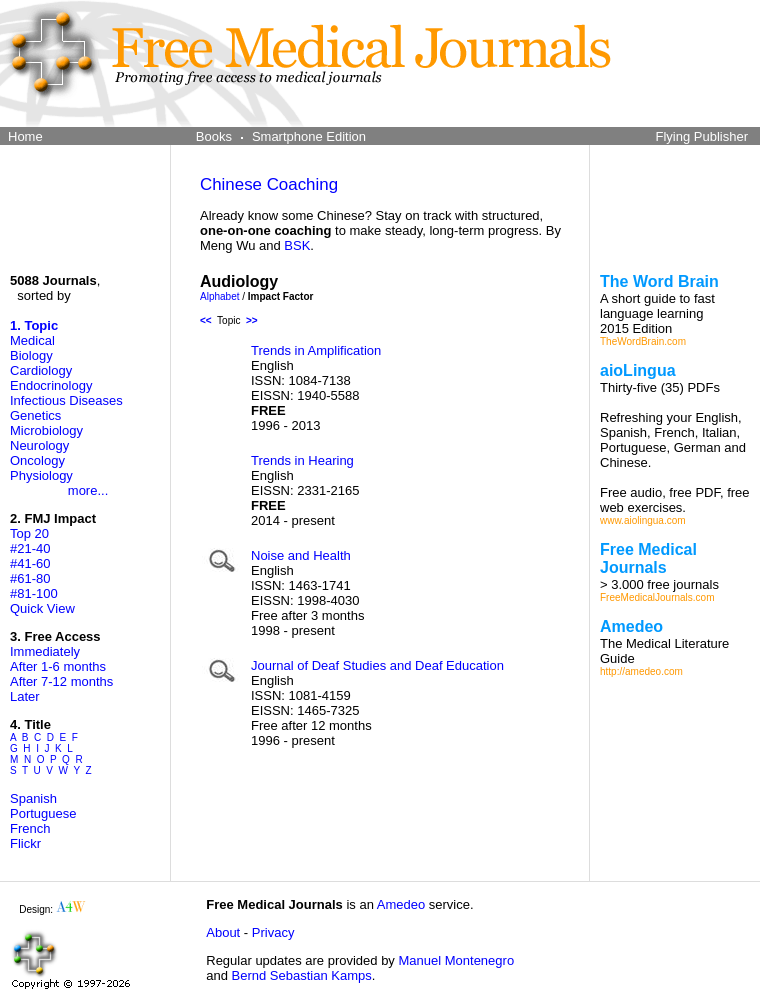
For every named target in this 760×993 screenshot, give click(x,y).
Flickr (25, 843)
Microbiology (46, 430)
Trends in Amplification (316, 350)
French (30, 828)
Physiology (41, 475)
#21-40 (30, 548)
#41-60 (30, 563)
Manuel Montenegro (456, 960)
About (223, 932)
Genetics (35, 415)
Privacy (273, 932)
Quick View (42, 608)
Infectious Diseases (66, 400)
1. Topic (34, 325)
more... (88, 490)
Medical (32, 340)
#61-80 (30, 578)
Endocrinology (51, 385)
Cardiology (41, 370)
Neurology (39, 445)
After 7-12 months (61, 681)
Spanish (33, 798)
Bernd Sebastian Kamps (302, 975)
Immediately (45, 651)
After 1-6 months (58, 666)
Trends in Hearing (302, 460)
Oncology (37, 460)
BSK (297, 245)
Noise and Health (301, 555)
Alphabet (219, 296)
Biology (31, 355)
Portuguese (43, 813)
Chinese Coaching (269, 184)
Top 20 (29, 533)
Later (25, 696)
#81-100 (34, 593)
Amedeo (401, 904)
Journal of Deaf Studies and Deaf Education (377, 665)
